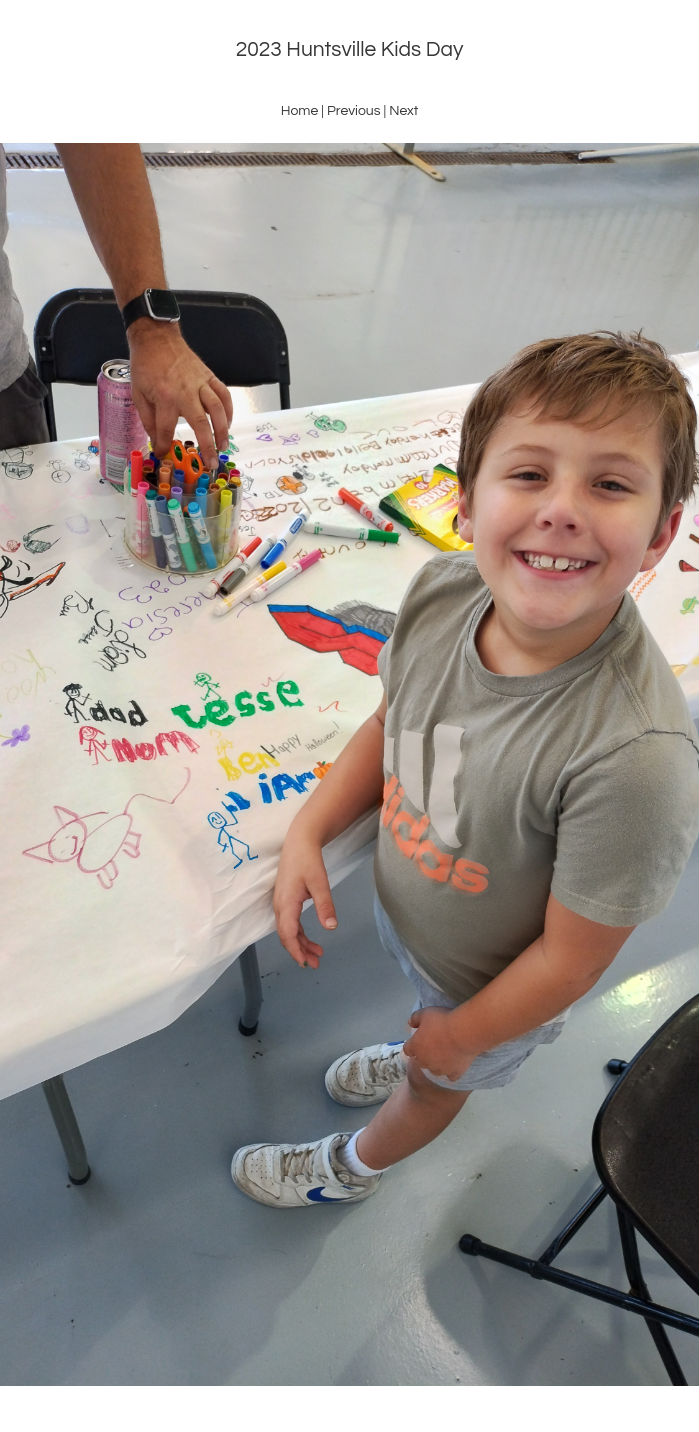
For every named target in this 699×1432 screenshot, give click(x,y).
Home (300, 111)
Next (403, 111)
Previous (354, 111)
